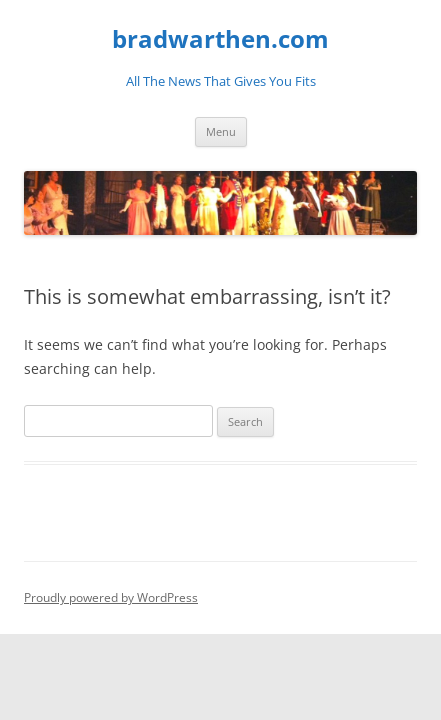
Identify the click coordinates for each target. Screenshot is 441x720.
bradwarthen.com (220, 39)
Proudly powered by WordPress (111, 597)
